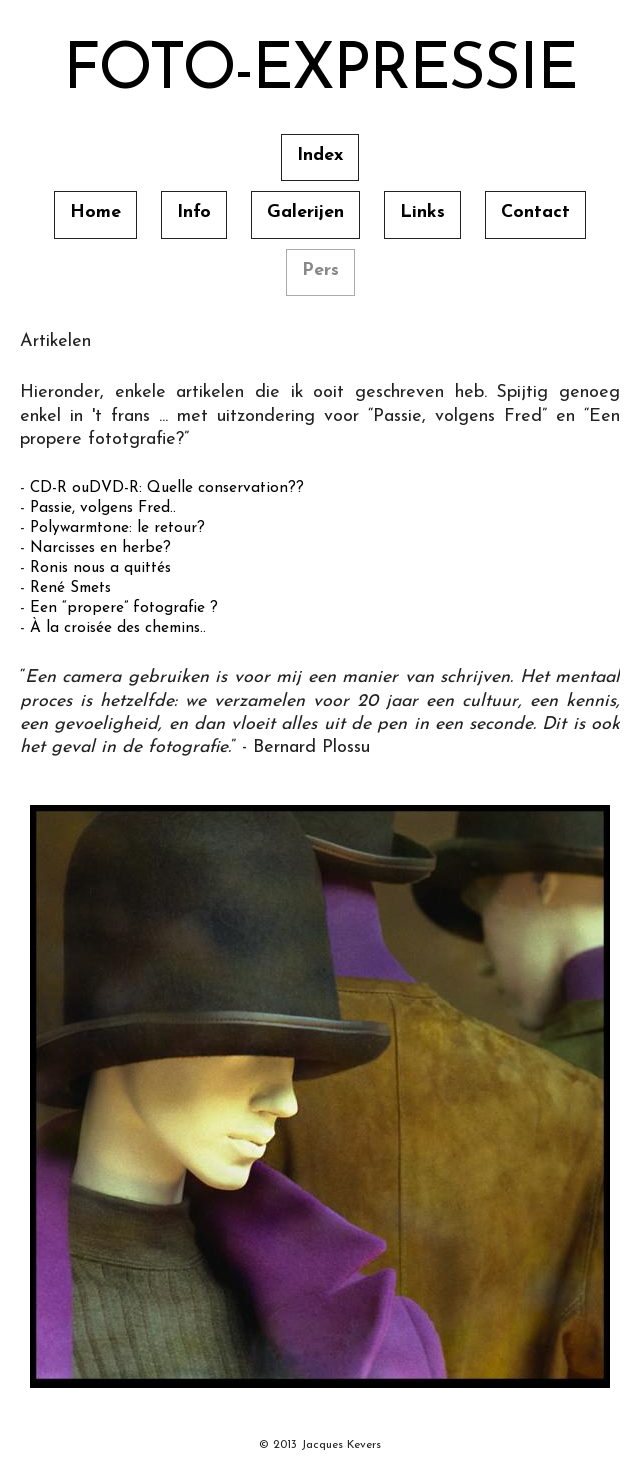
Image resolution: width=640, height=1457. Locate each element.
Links (422, 212)
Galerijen (305, 212)
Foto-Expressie (320, 72)
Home (95, 212)
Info (194, 212)
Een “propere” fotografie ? (124, 608)
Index (320, 155)
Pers (320, 270)
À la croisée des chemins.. (118, 628)
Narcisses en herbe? (100, 548)
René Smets (70, 588)
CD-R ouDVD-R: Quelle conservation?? (167, 488)
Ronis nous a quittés (100, 568)
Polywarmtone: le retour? (117, 528)
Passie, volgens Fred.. (103, 508)
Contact (535, 212)
